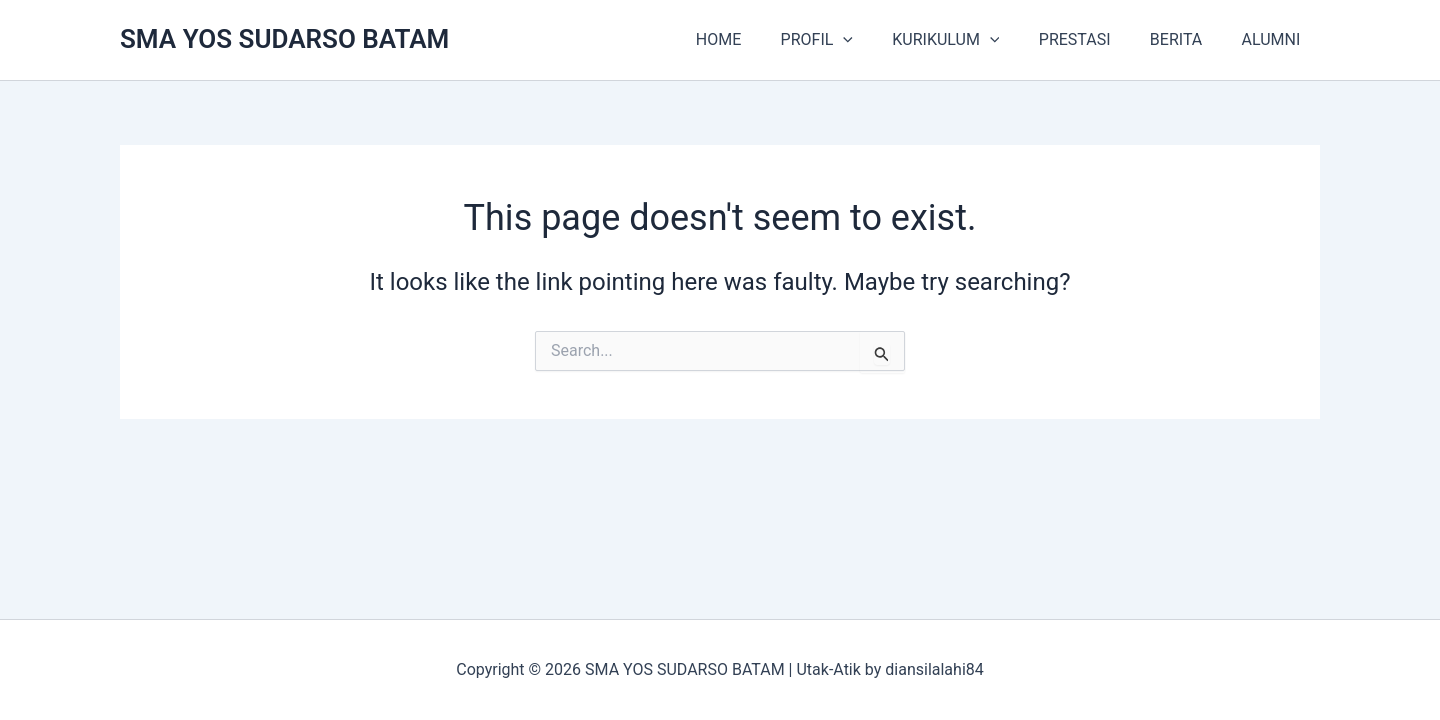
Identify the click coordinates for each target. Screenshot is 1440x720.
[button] (876, 40)
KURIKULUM (971, 40)
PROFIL (850, 40)
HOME (758, 39)
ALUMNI (1274, 39)
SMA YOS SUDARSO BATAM (284, 39)
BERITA (1187, 39)
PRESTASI (1093, 39)
